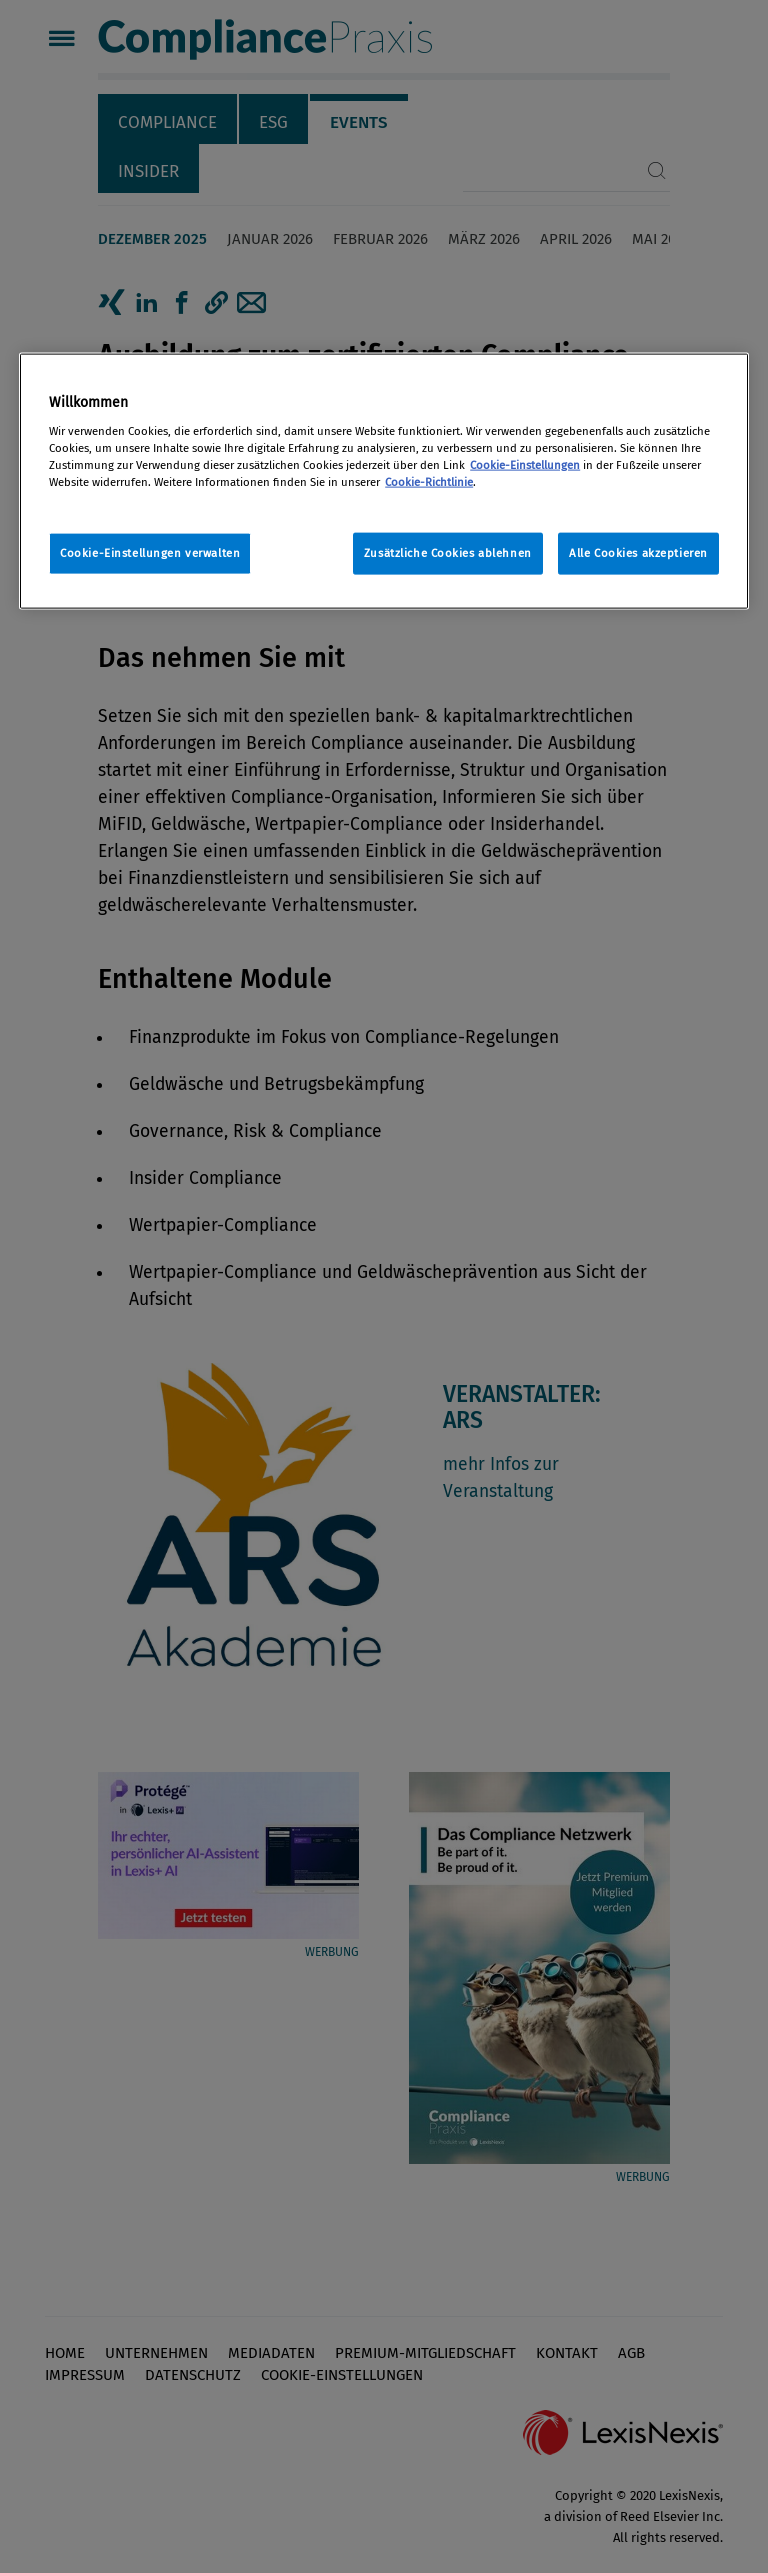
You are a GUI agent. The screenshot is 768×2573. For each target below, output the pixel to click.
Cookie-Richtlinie (429, 481)
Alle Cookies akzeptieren (638, 552)
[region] (384, 481)
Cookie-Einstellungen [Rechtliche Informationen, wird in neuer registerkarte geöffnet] (525, 464)
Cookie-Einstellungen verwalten (150, 552)
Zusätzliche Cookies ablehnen (448, 552)
